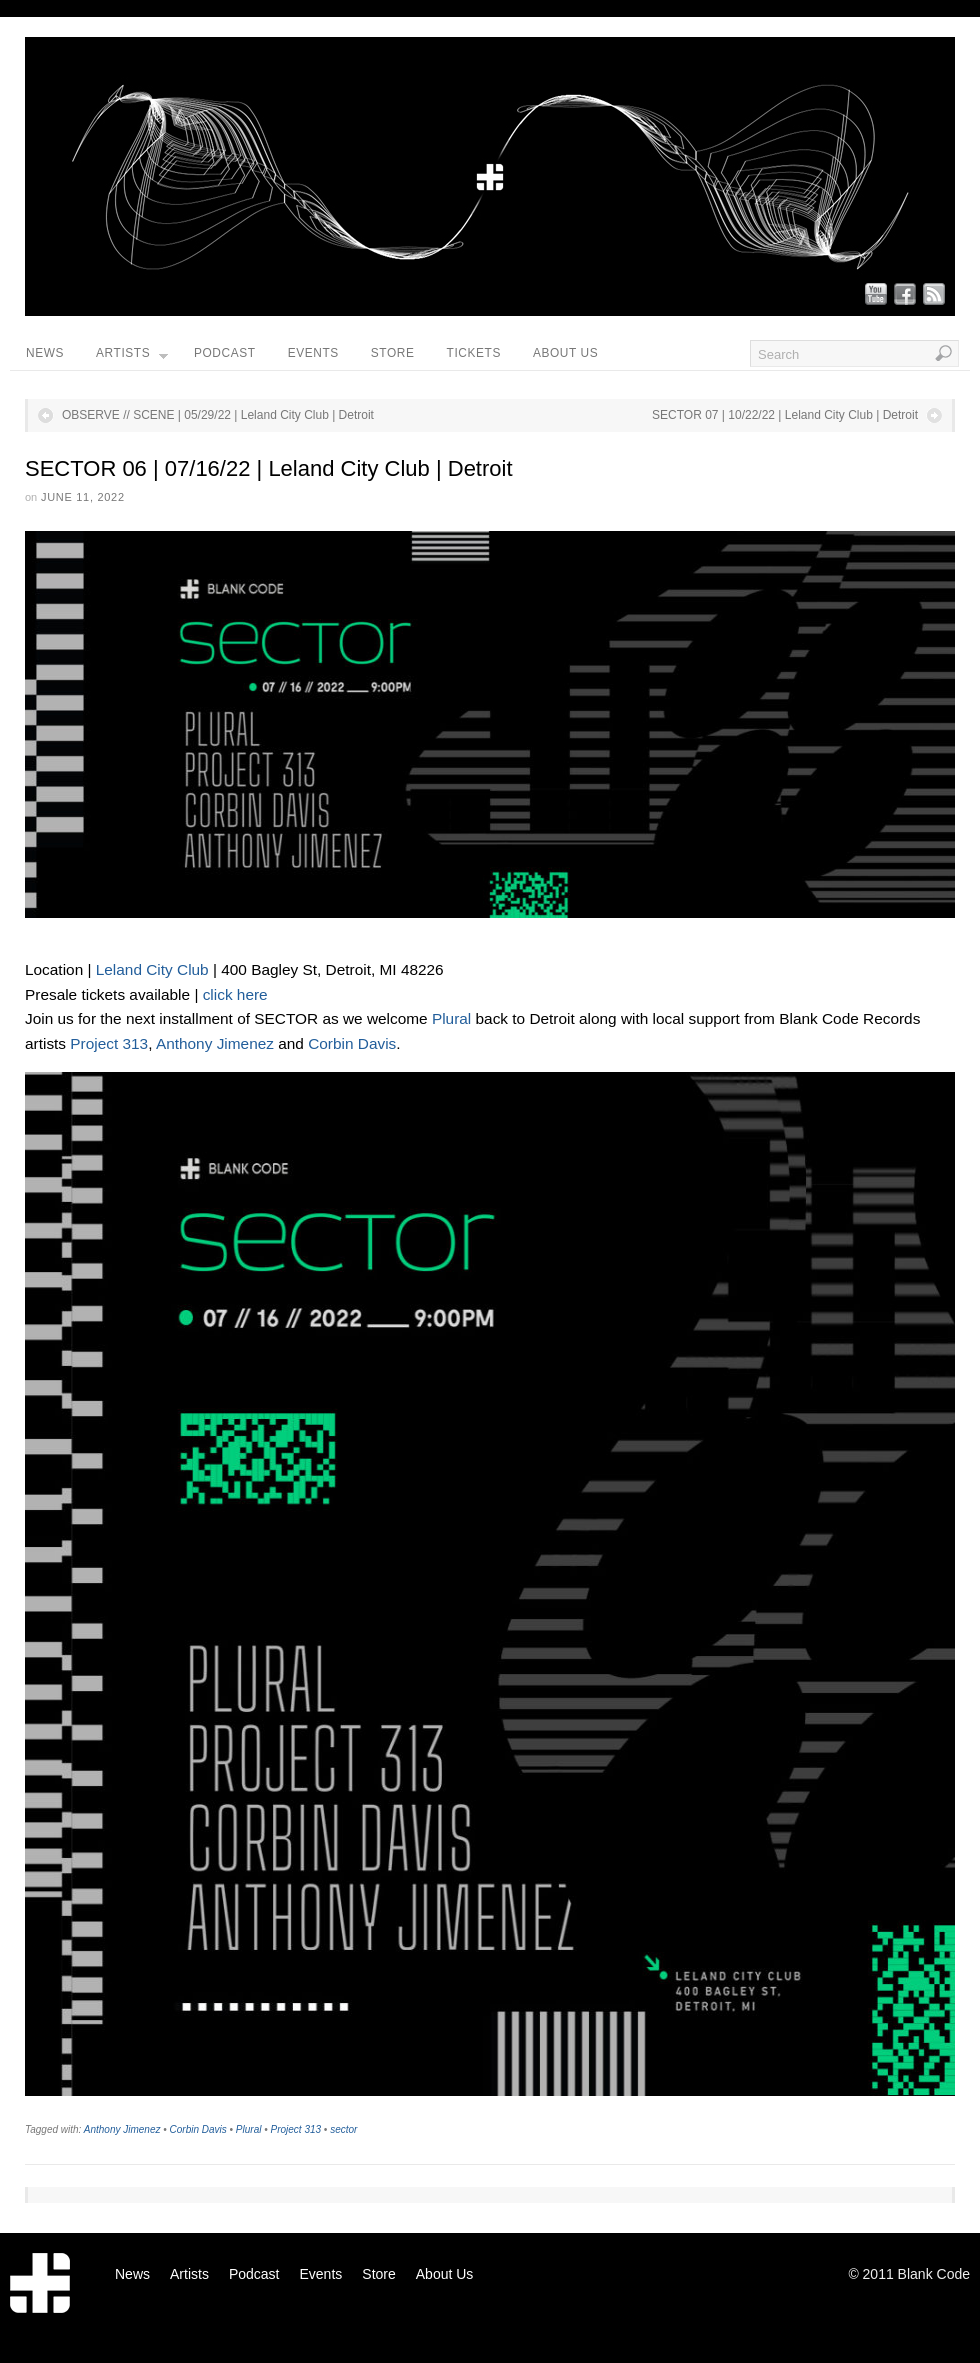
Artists (132, 358)
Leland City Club (152, 969)
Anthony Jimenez (215, 1043)
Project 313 (109, 1043)
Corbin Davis (352, 1043)
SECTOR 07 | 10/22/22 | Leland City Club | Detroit (785, 415)
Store (393, 353)
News (45, 353)
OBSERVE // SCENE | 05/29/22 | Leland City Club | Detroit (218, 415)
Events (313, 353)
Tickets (474, 353)
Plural (454, 1018)
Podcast (225, 353)
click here (235, 994)
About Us (565, 353)
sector (343, 2129)
